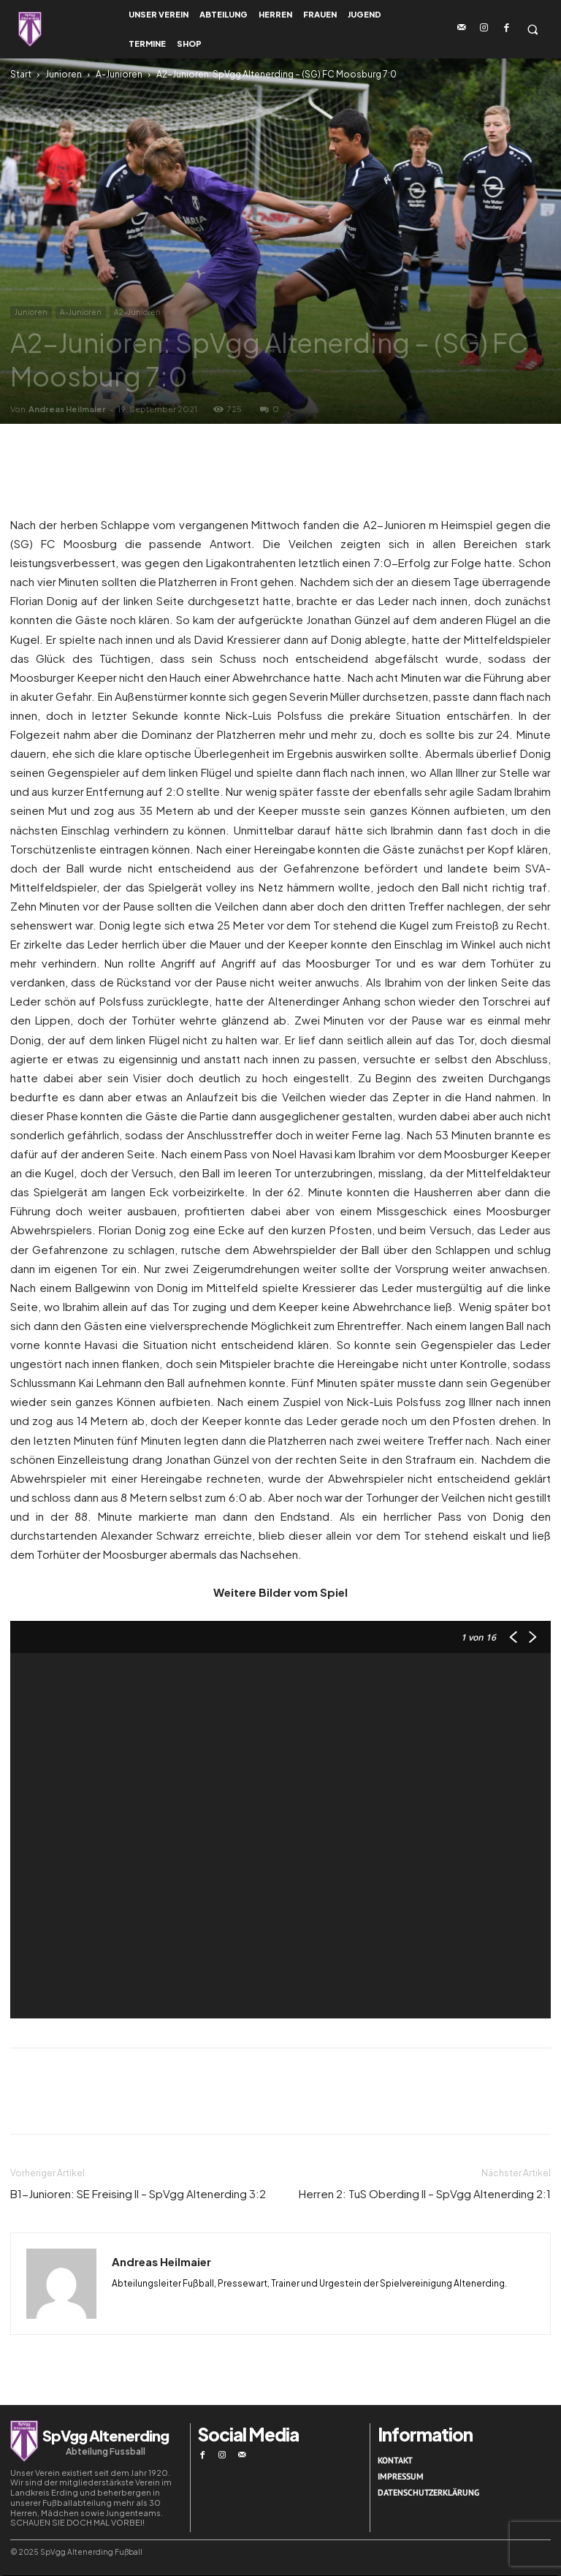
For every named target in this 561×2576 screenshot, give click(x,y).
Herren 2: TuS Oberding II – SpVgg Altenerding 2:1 (425, 2193)
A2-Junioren (137, 312)
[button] (532, 29)
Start (20, 74)
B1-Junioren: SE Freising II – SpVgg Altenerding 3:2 (138, 2193)
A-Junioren (119, 74)
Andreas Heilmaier (67, 409)
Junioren (63, 74)
